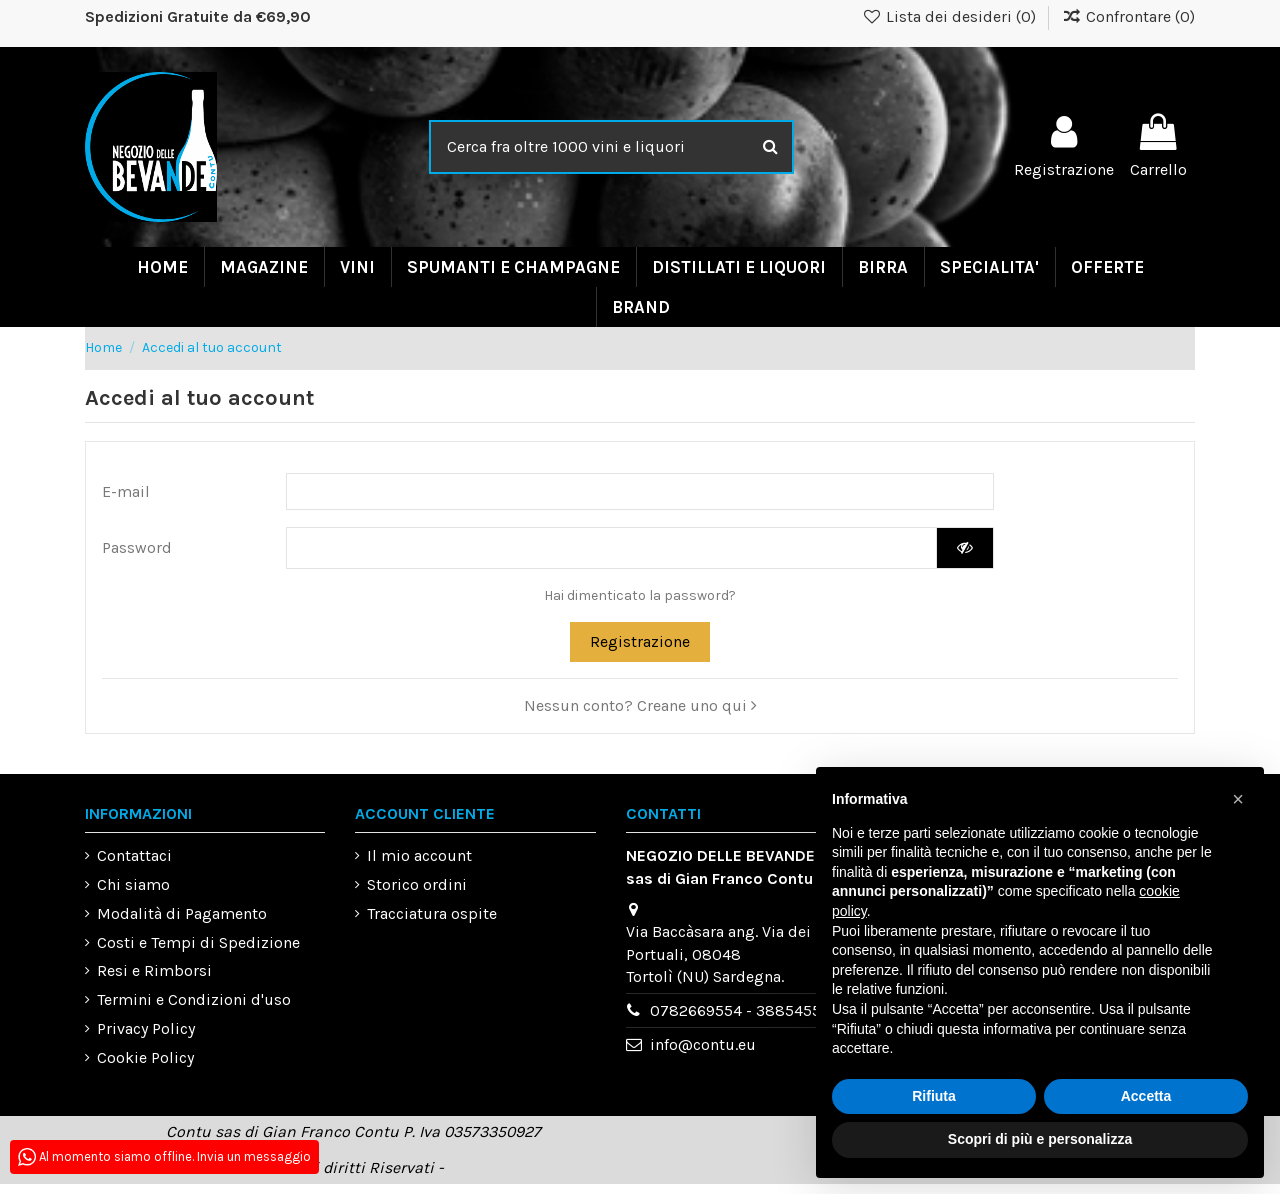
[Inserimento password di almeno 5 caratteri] (611, 556)
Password (137, 555)
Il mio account (419, 866)
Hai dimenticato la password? (640, 605)
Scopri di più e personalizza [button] (1040, 1139)
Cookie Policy (145, 1067)
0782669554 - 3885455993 (749, 1021)
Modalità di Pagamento (182, 923)
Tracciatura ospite (432, 923)
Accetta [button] (1146, 1096)
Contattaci (134, 866)
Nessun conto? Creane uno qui (640, 715)
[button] (1238, 799)
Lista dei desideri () (951, 16)
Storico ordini (417, 894)
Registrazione (640, 651)
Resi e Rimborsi (154, 981)
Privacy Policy (146, 1038)
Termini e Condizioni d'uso (194, 1010)
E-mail (126, 494)
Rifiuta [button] (934, 1096)
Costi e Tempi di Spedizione (198, 952)
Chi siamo (133, 894)
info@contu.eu (703, 1055)
